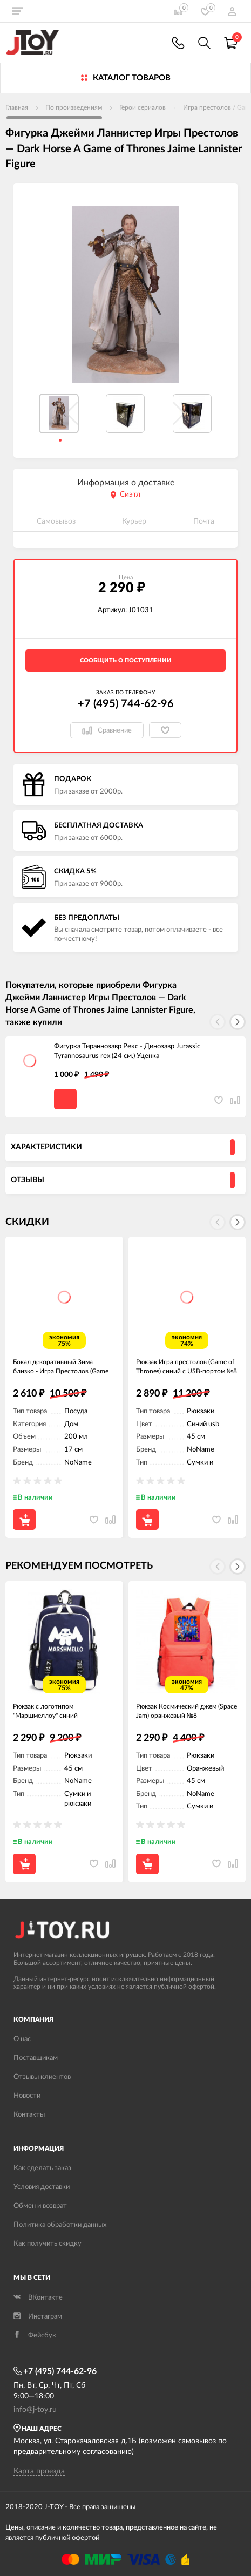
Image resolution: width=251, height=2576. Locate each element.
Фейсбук (34, 2335)
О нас (22, 2039)
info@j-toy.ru (35, 2410)
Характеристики (46, 1147)
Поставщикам (35, 2058)
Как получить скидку (47, 2243)
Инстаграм (37, 2316)
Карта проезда (39, 2471)
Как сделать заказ (42, 2168)
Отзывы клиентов (42, 2076)
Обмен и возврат (40, 2205)
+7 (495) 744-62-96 (126, 704)
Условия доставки (41, 2187)
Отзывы (27, 1180)
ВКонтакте (38, 2297)
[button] (237, 1022)
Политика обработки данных (59, 2224)
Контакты (29, 2114)
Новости (26, 2095)
